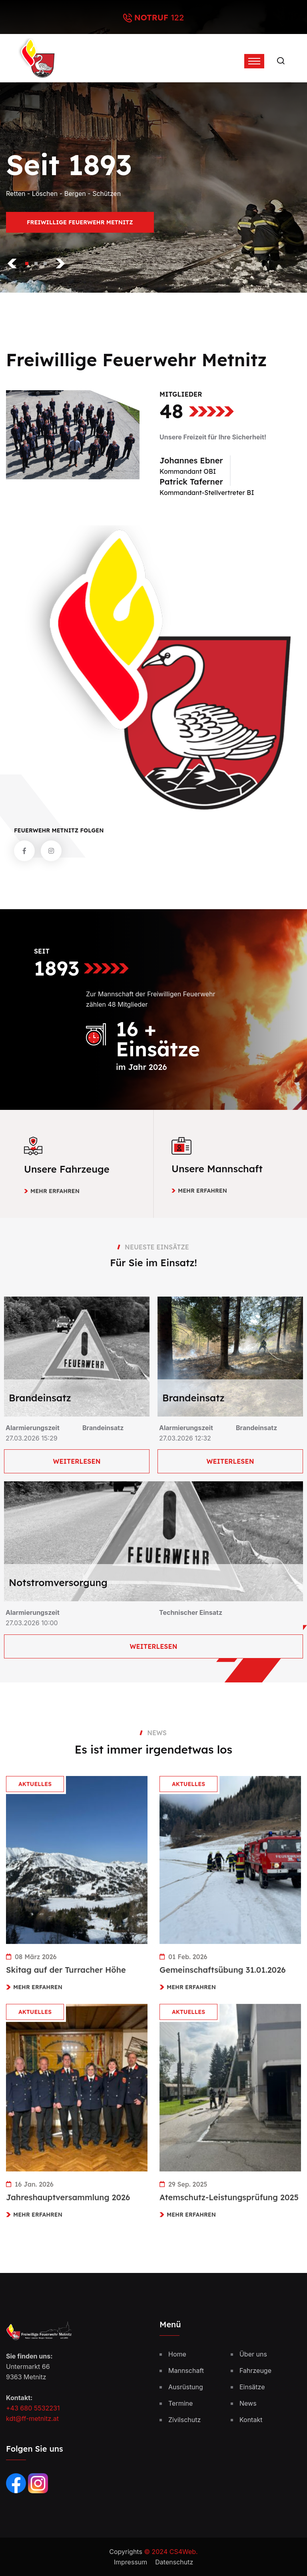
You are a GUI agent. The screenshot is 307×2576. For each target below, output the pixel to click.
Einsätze (252, 2387)
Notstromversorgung (58, 1582)
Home (177, 2354)
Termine (180, 2403)
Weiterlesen (77, 1461)
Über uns (253, 2354)
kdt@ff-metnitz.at (32, 2418)
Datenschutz (174, 2562)
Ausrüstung (185, 2387)
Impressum (131, 2562)
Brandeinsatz (40, 1398)
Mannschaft (186, 2370)
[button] (26, 262)
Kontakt (250, 2420)
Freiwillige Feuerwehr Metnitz (80, 225)
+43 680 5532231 (33, 2408)
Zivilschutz (184, 2420)
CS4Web (182, 2552)
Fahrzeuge (255, 2370)
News (248, 2403)
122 (177, 17)
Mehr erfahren (55, 1191)
